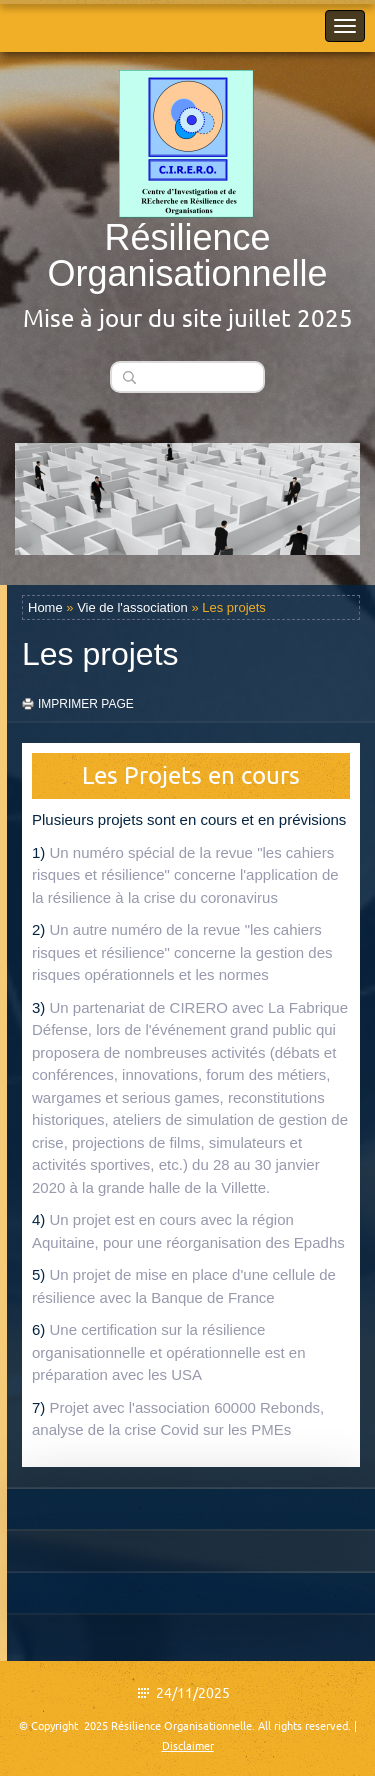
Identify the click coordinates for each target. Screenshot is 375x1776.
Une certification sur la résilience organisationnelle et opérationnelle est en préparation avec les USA (169, 1352)
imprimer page (86, 704)
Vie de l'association (132, 607)
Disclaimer (188, 1746)
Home (45, 607)
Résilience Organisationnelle (187, 255)
